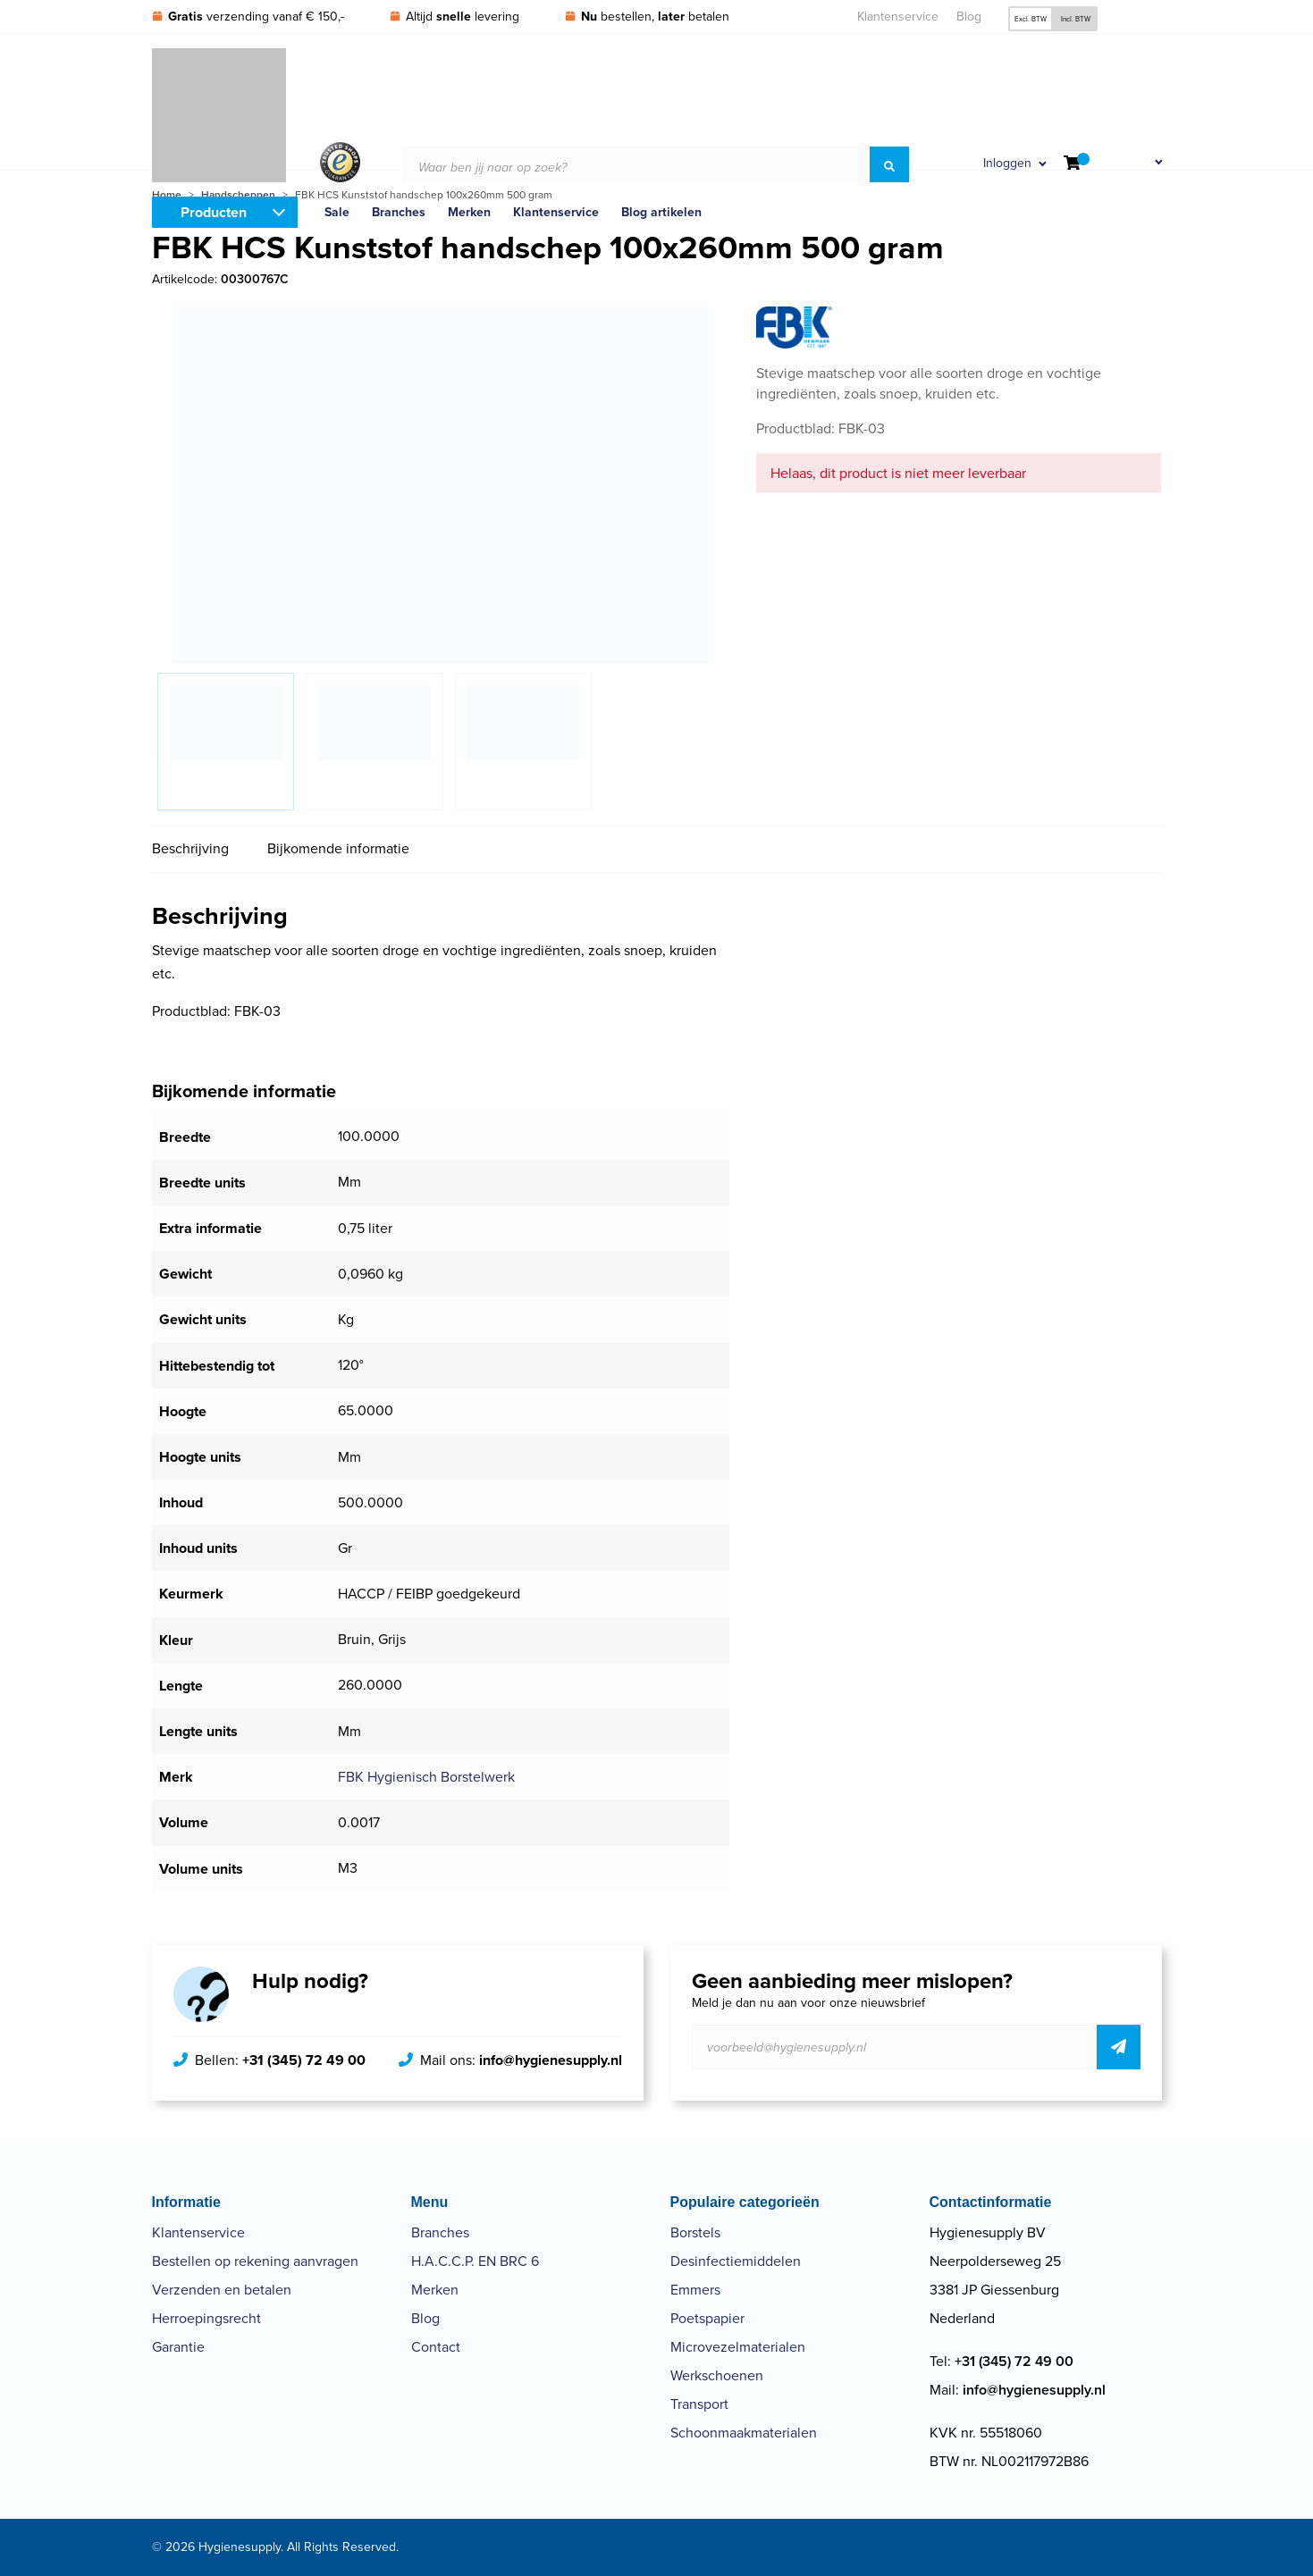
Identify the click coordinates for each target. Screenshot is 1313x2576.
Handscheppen (238, 195)
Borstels (695, 2232)
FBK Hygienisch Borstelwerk (426, 1776)
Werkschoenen (716, 2375)
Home (166, 195)
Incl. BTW (1075, 18)
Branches (440, 2232)
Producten (214, 212)
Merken (435, 2289)
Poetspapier (707, 2318)
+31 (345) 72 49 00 (304, 2060)
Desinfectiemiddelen (735, 2261)
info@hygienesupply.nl (550, 2060)
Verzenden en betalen (221, 2289)
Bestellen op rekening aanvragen (255, 2261)
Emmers (695, 2289)
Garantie (178, 2347)
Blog (968, 16)
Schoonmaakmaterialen (743, 2432)
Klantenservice (897, 16)
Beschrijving (190, 848)
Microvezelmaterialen (737, 2347)
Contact (435, 2347)
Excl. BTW (1030, 18)
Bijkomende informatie (338, 848)
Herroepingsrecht (206, 2318)
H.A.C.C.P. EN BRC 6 (475, 2261)
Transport (699, 2404)
